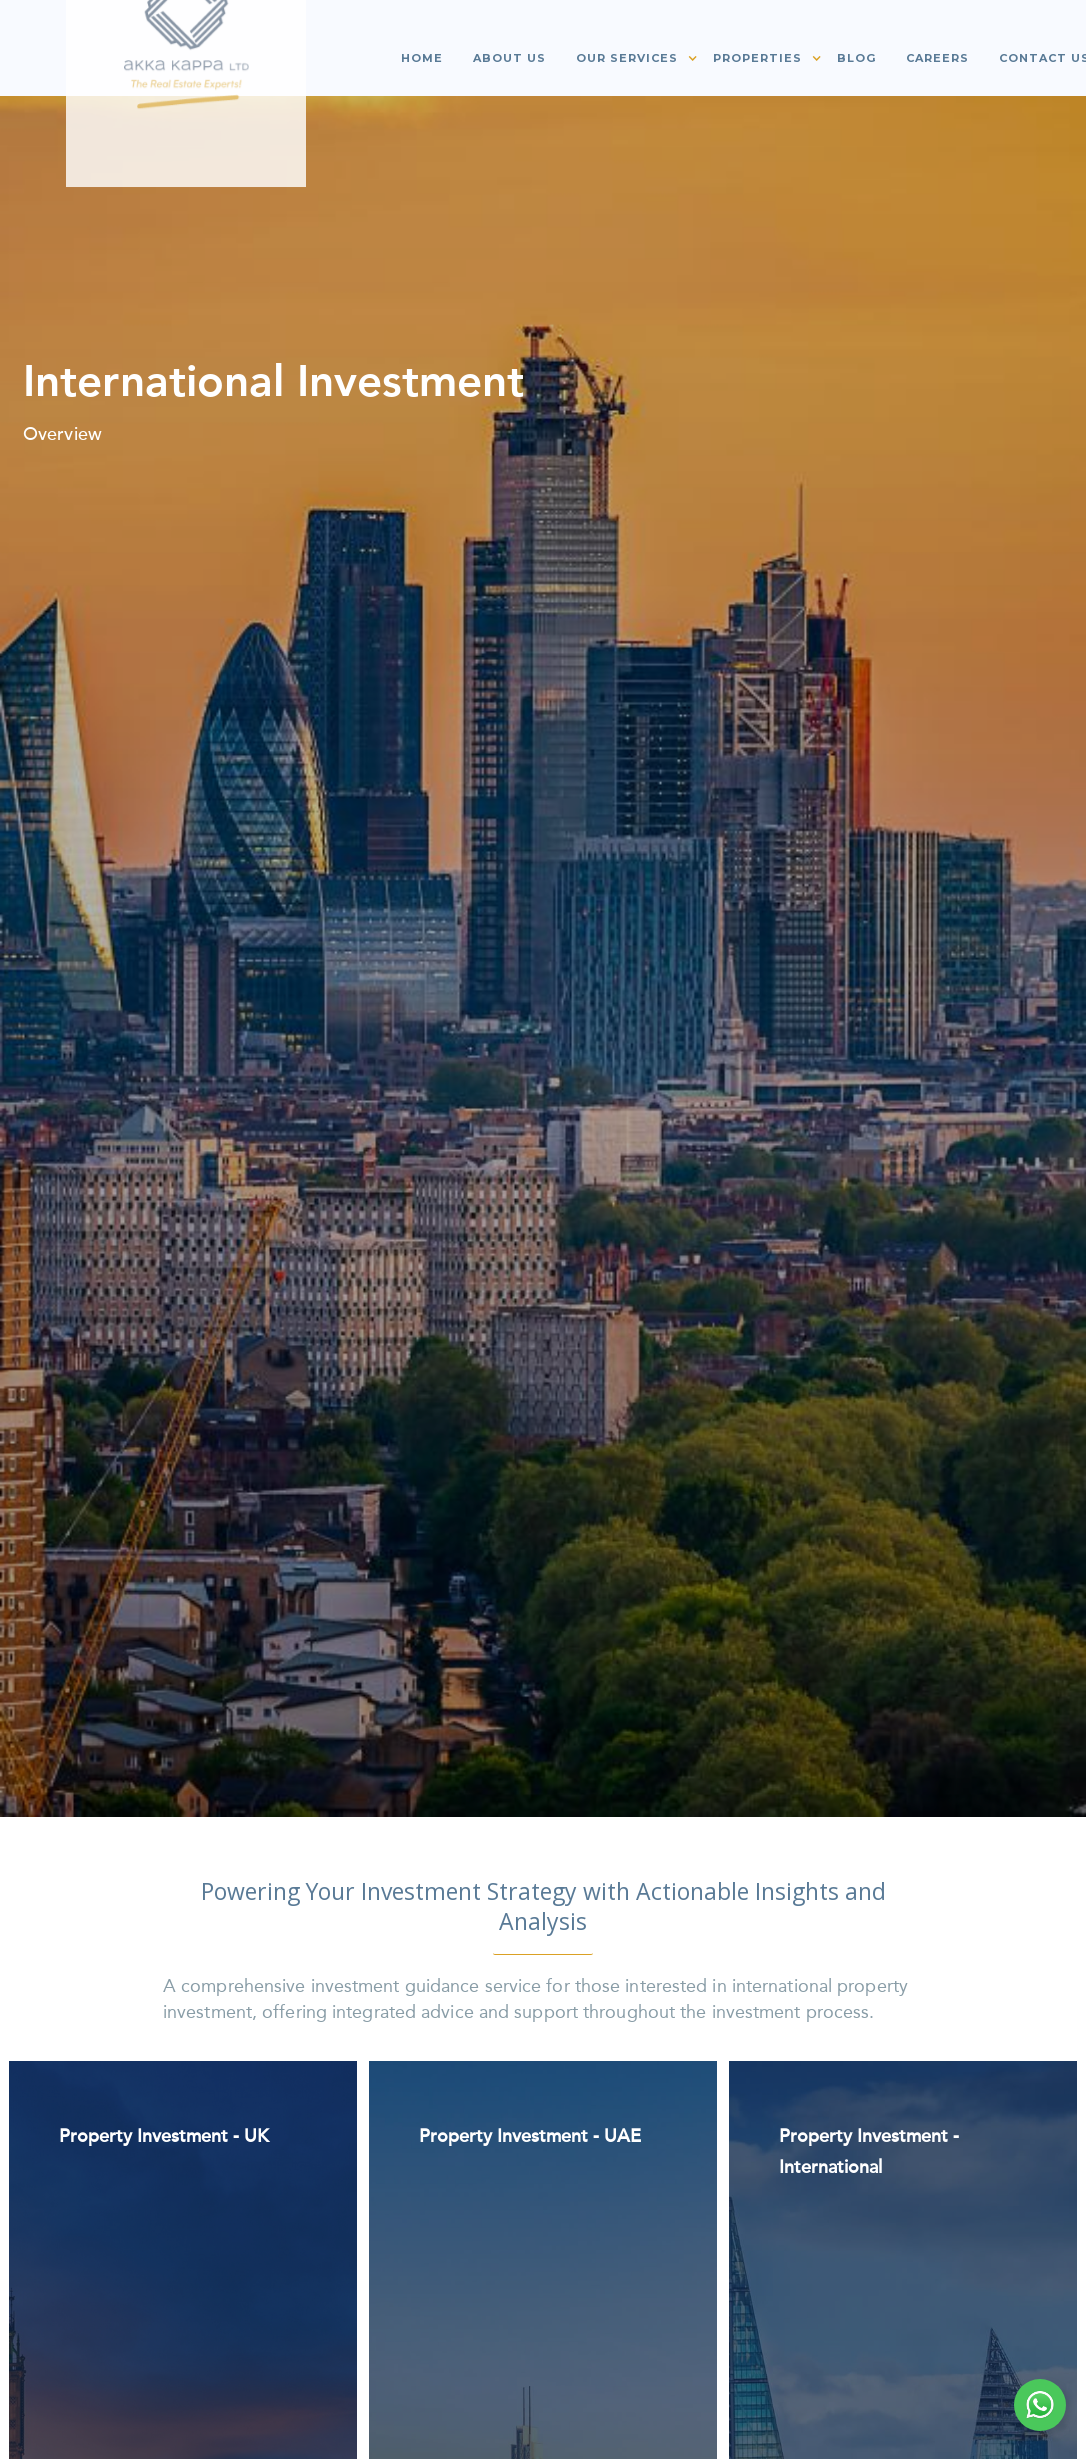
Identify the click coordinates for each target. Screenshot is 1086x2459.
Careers (937, 58)
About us (509, 58)
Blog (856, 58)
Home (422, 58)
